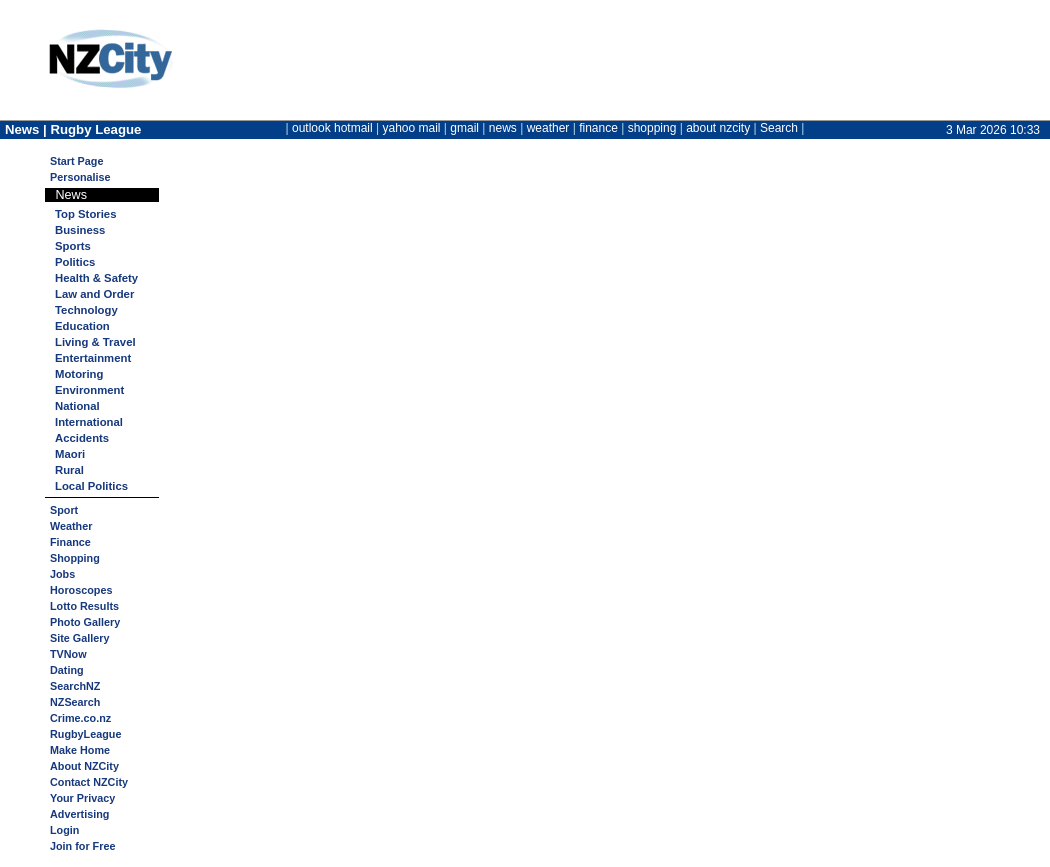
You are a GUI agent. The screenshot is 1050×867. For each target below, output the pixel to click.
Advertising (79, 814)
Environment (89, 390)
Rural (69, 470)
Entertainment (93, 358)
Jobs (62, 574)
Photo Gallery (85, 622)
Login (64, 830)
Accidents (82, 438)
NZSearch (75, 702)
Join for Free (82, 846)
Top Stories (85, 214)
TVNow (68, 654)
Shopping (75, 558)
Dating (67, 670)
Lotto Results (84, 606)
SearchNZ (75, 686)
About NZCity (84, 766)
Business (80, 230)
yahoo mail (412, 128)
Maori (70, 454)
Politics (75, 262)
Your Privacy (82, 798)
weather (548, 128)
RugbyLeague (85, 734)
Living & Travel (95, 342)
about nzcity (718, 128)
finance (598, 128)
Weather (71, 526)
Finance (70, 542)
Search (779, 128)
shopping (652, 128)
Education (82, 326)
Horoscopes (81, 590)
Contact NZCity (89, 782)
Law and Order (94, 294)
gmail (464, 128)
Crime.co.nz (80, 718)
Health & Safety (96, 278)
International (89, 422)
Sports (73, 246)
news (503, 128)
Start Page (76, 161)
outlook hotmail (332, 128)
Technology (86, 310)
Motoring (79, 374)
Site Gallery (79, 638)
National (77, 406)
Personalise (80, 177)
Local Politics (91, 486)
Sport (64, 510)
